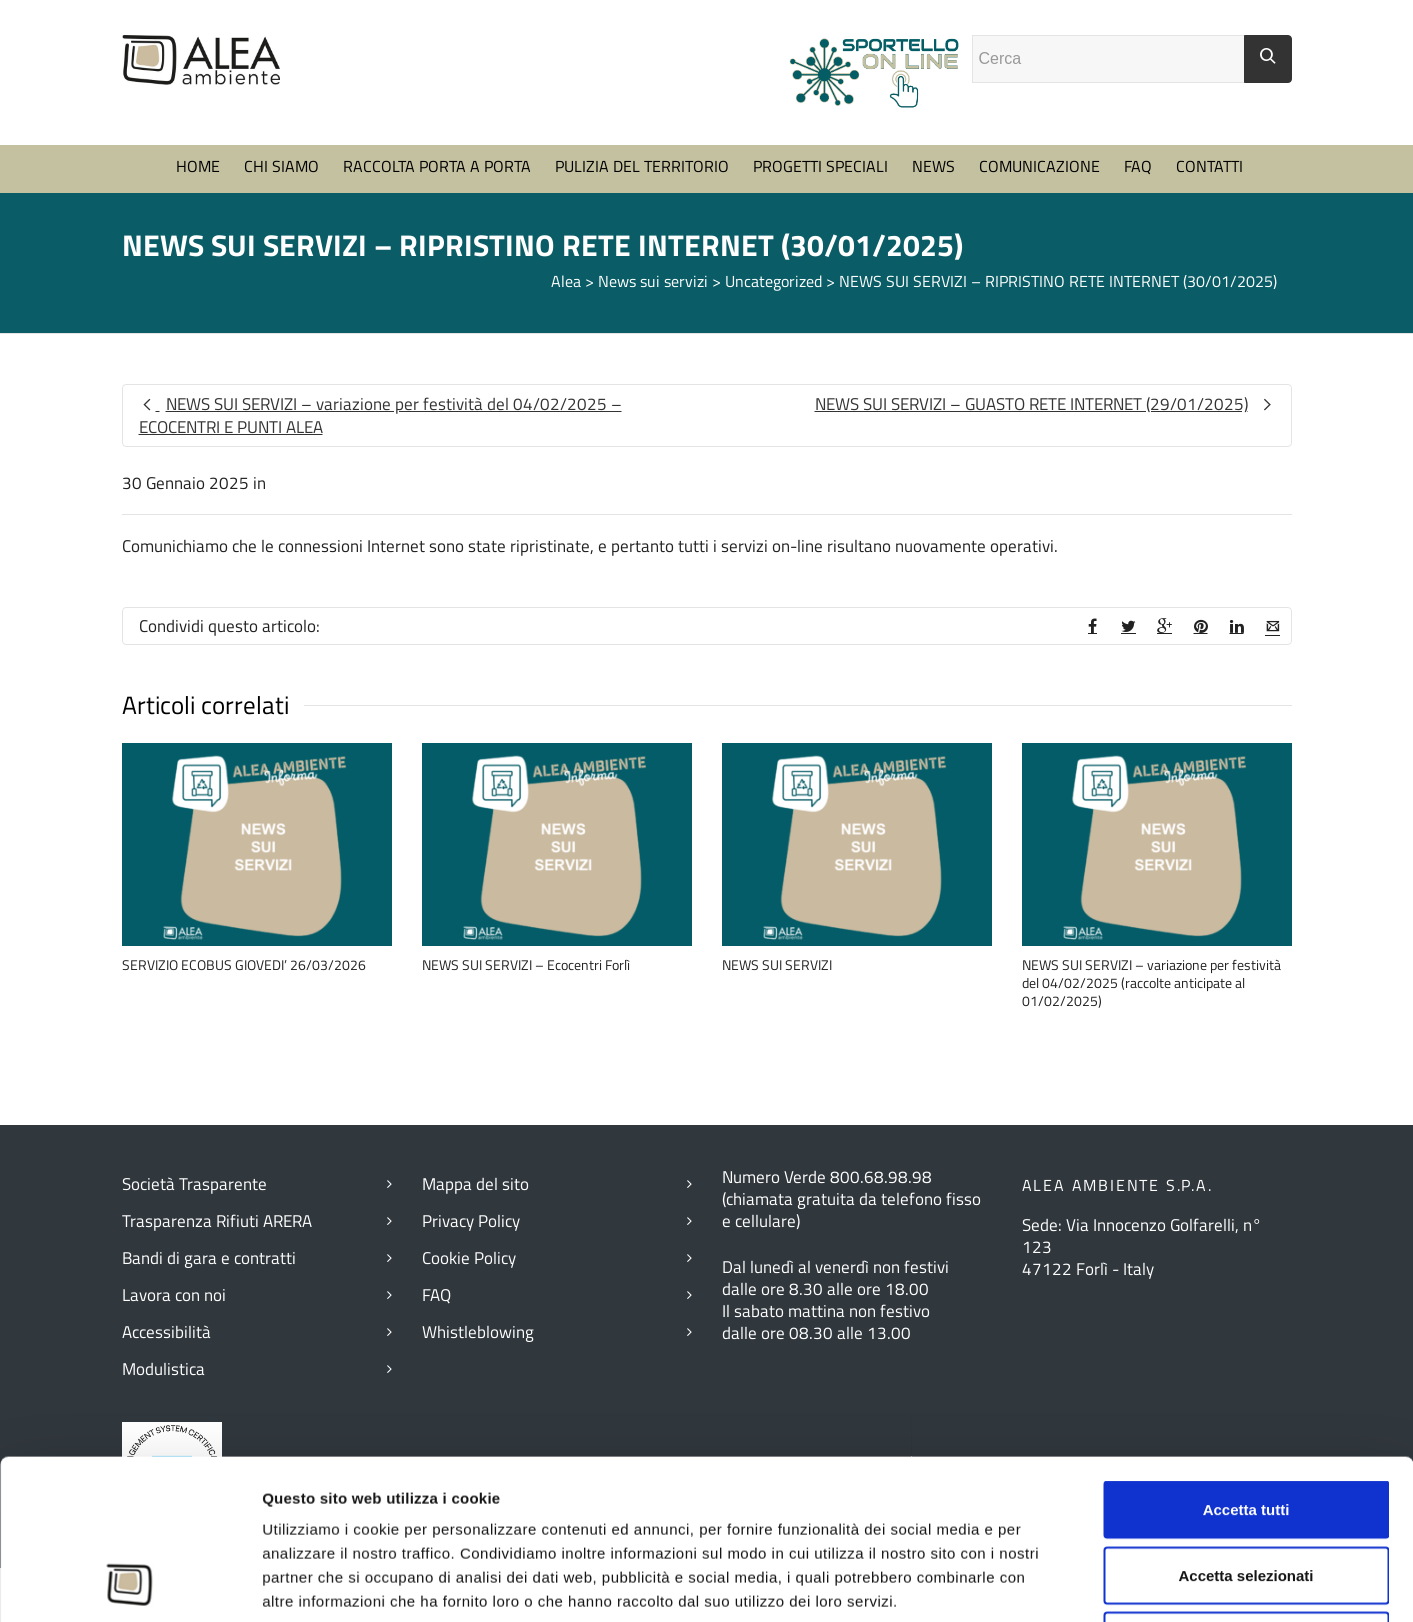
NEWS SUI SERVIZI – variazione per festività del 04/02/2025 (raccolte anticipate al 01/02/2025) (1151, 982)
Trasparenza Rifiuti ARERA (217, 1221)
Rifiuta (1246, 1490)
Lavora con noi (174, 1295)
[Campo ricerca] (1108, 59)
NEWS (933, 166)
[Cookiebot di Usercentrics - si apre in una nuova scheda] (129, 1583)
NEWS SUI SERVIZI (777, 964)
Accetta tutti (1246, 1359)
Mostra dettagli (1099, 1582)
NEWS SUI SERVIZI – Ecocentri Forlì (526, 964)
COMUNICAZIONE (1039, 166)
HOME (198, 166)
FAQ (1138, 166)
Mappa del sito (475, 1184)
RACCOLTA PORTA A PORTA (437, 166)
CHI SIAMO (281, 166)
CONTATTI (1209, 166)
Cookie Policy (469, 1258)
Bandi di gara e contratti (209, 1258)
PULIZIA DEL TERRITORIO (642, 166)
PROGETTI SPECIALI (820, 166)
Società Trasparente (194, 1184)
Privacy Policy (471, 1221)
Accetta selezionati (1245, 1425)
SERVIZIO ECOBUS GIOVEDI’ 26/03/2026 (244, 964)
